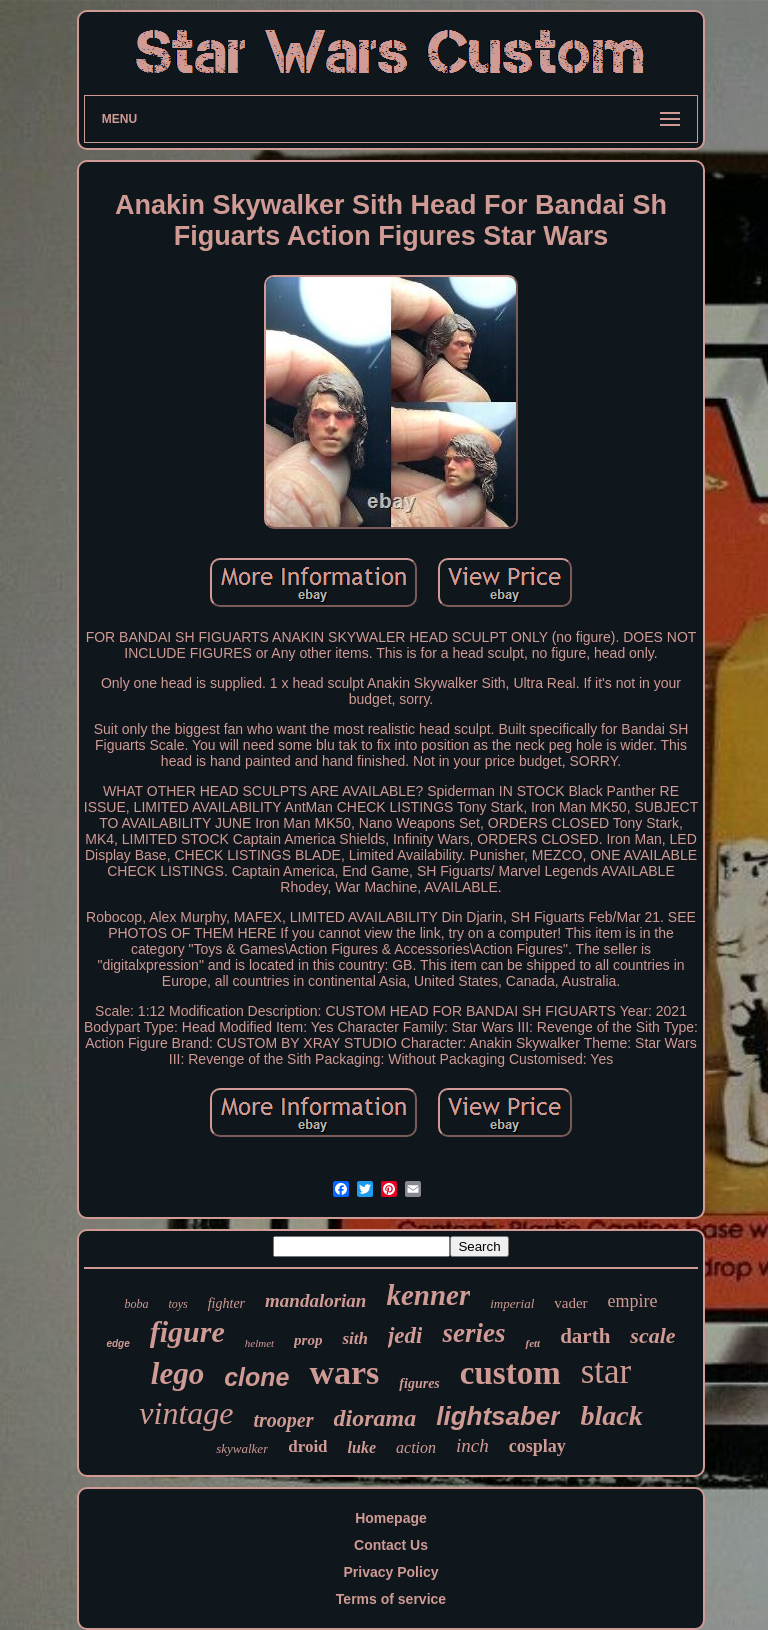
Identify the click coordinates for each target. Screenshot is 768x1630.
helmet (259, 1343)
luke (362, 1447)
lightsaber (498, 1416)
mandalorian (315, 1300)
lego (177, 1373)
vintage (186, 1413)
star (606, 1371)
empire (633, 1301)
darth (585, 1336)
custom (510, 1373)
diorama (375, 1418)
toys (177, 1304)
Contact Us (391, 1545)
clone (256, 1377)
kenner (428, 1295)
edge (117, 1343)
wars (344, 1372)
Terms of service (391, 1599)
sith (355, 1338)
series (473, 1333)
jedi (405, 1335)
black (611, 1415)
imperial (512, 1303)
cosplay (537, 1446)
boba (136, 1304)
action (416, 1447)
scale (652, 1335)
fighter (226, 1303)
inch (472, 1445)
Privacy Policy (391, 1572)
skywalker (242, 1448)
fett (532, 1343)
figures (419, 1383)
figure (187, 1331)
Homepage (391, 1518)
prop (308, 1340)
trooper (284, 1420)
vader (570, 1303)
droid (307, 1446)
